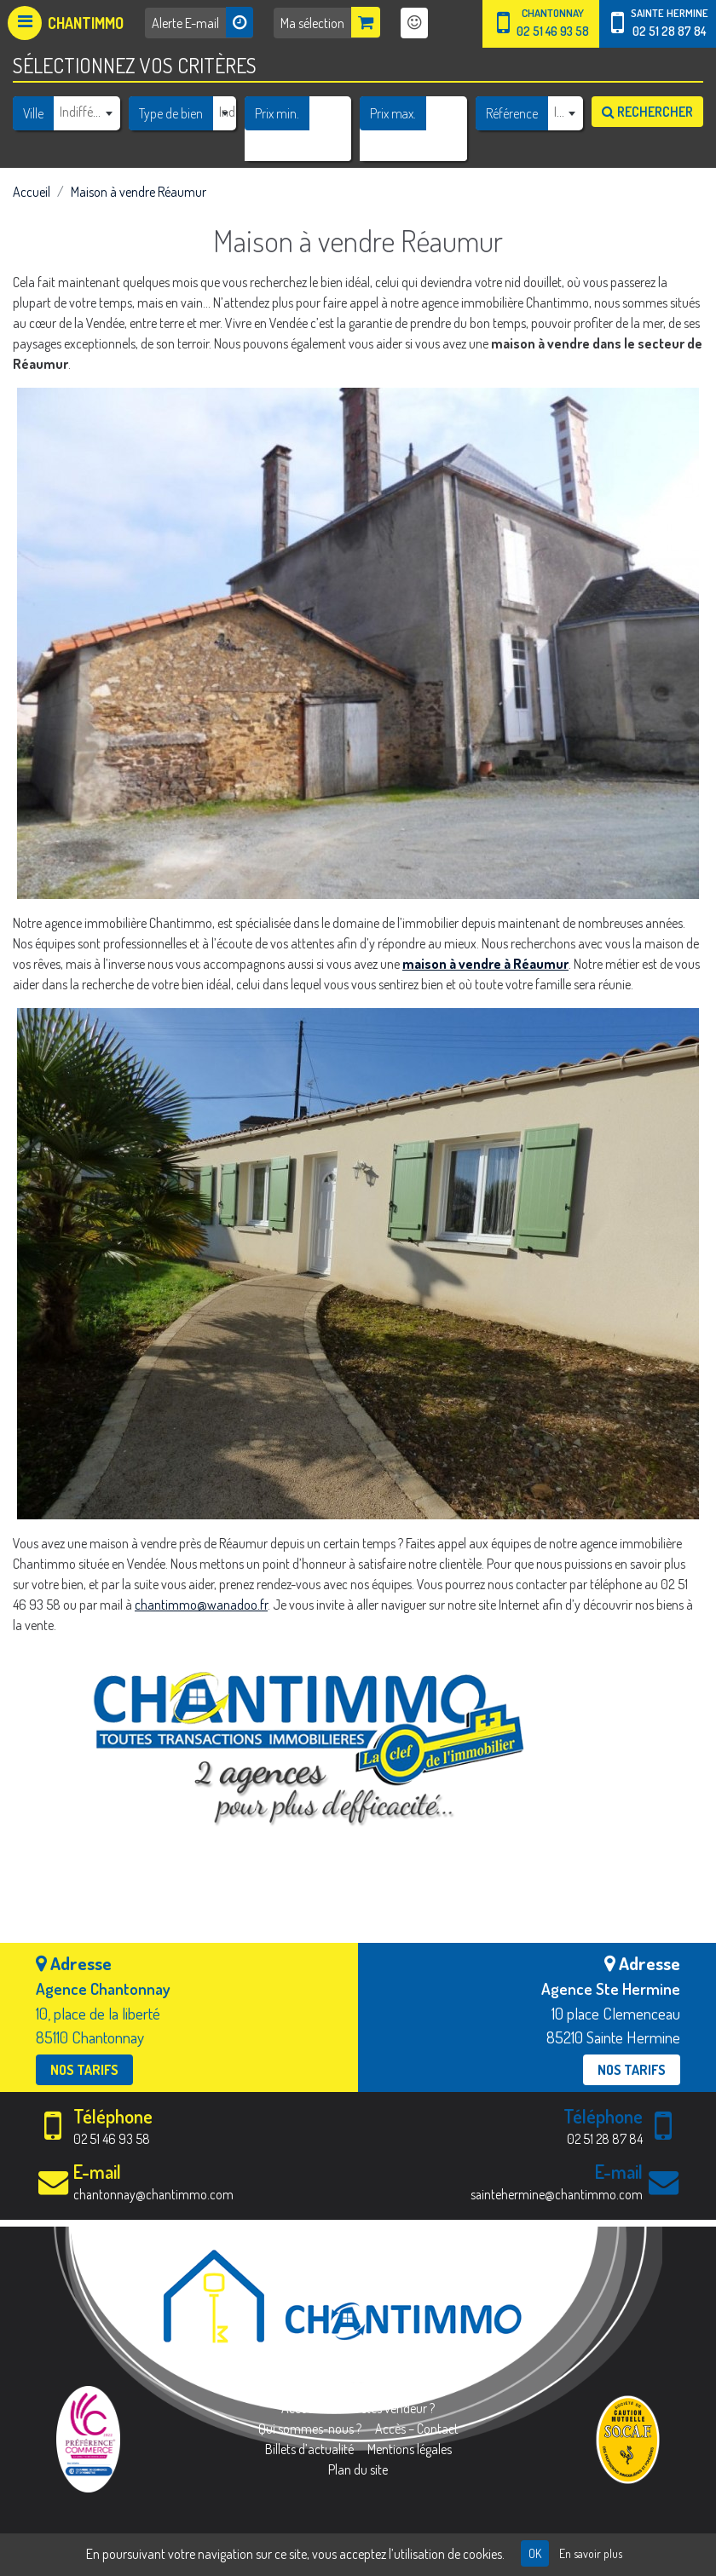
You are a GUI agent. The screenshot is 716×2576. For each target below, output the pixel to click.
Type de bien (171, 113)
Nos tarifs (84, 2069)
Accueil (31, 191)
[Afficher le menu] (65, 23)
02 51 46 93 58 (553, 31)
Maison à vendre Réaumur (138, 191)
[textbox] (86, 111)
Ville (33, 113)
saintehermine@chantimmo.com (557, 2194)
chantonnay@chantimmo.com (153, 2194)
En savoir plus (590, 2553)
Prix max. (393, 113)
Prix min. (277, 113)
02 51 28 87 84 (669, 31)
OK (534, 2553)
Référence (512, 113)
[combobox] (86, 112)
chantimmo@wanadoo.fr (201, 1604)
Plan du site (358, 2469)
